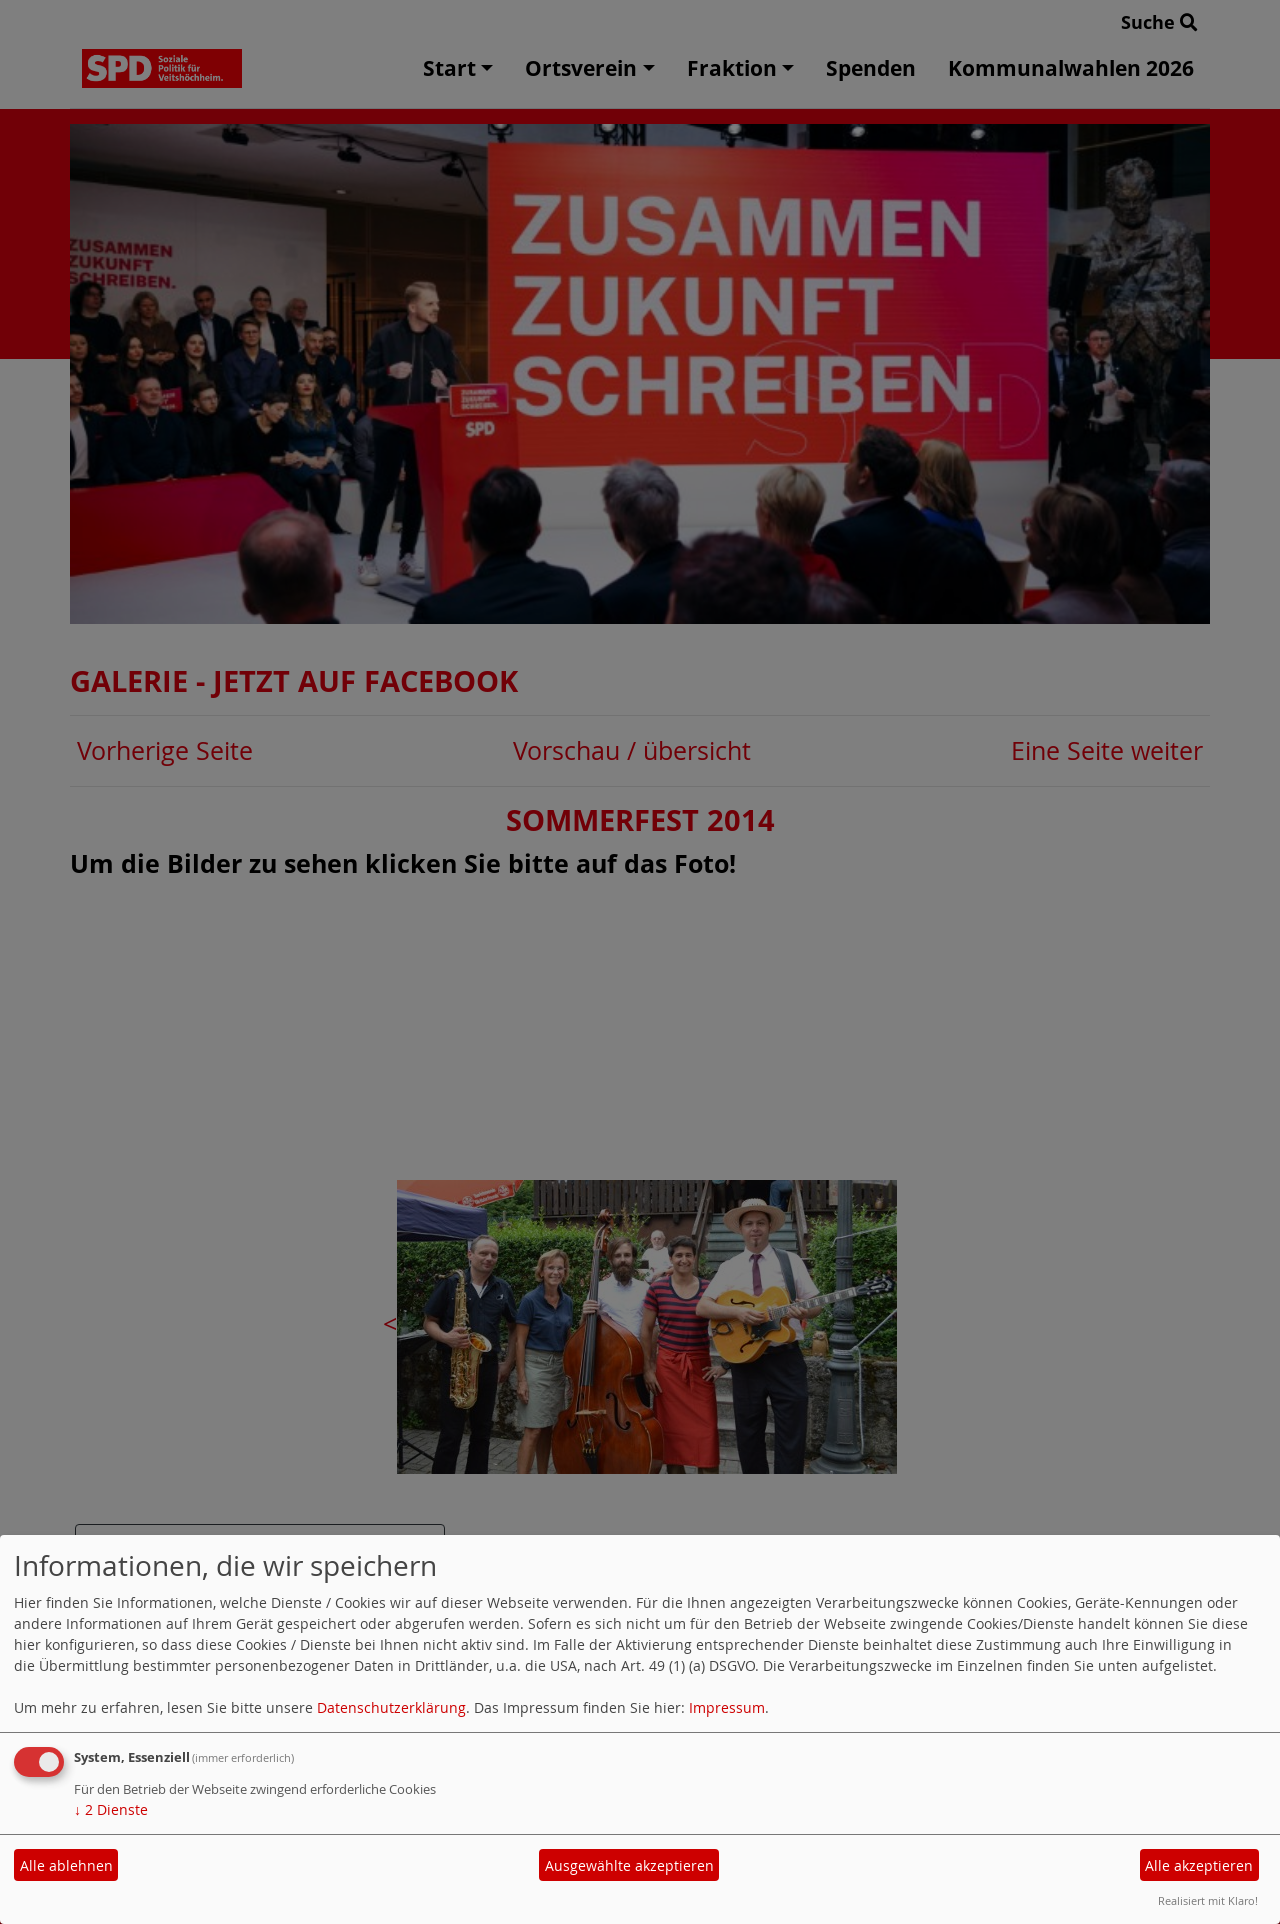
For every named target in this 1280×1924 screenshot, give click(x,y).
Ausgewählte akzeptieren (629, 1865)
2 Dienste (111, 1809)
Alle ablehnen (66, 1865)
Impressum (727, 1707)
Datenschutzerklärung (391, 1707)
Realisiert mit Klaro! (1208, 1900)
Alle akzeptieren (1199, 1865)
